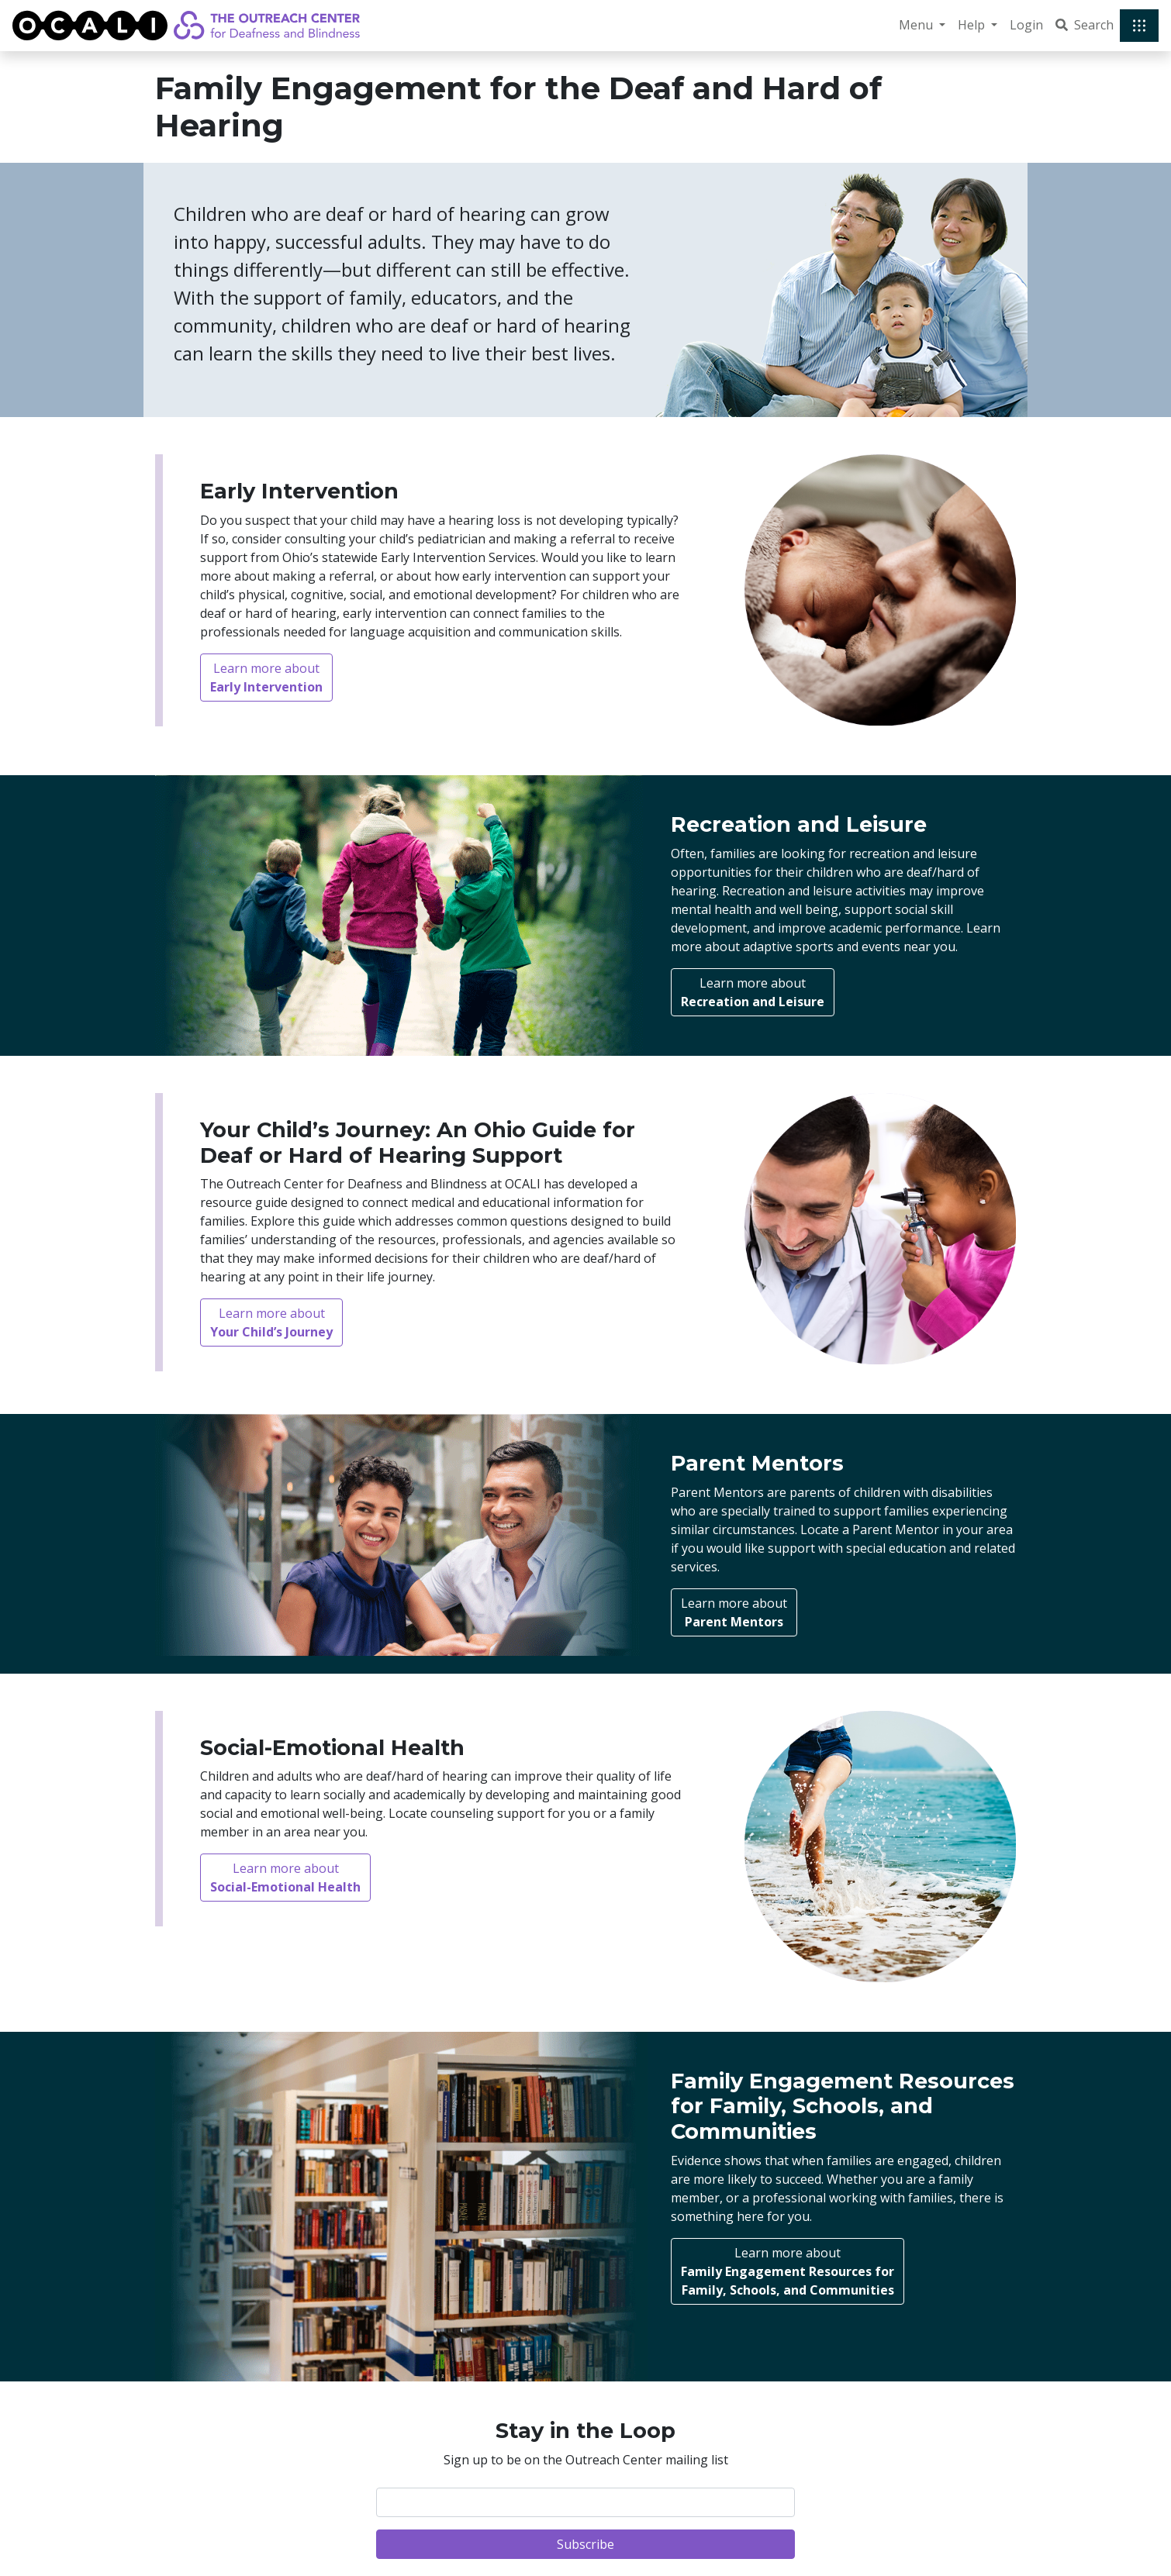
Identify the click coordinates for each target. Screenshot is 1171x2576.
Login (1026, 24)
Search (1084, 24)
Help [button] (973, 24)
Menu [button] (917, 24)
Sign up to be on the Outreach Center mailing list (586, 2459)
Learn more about (266, 677)
